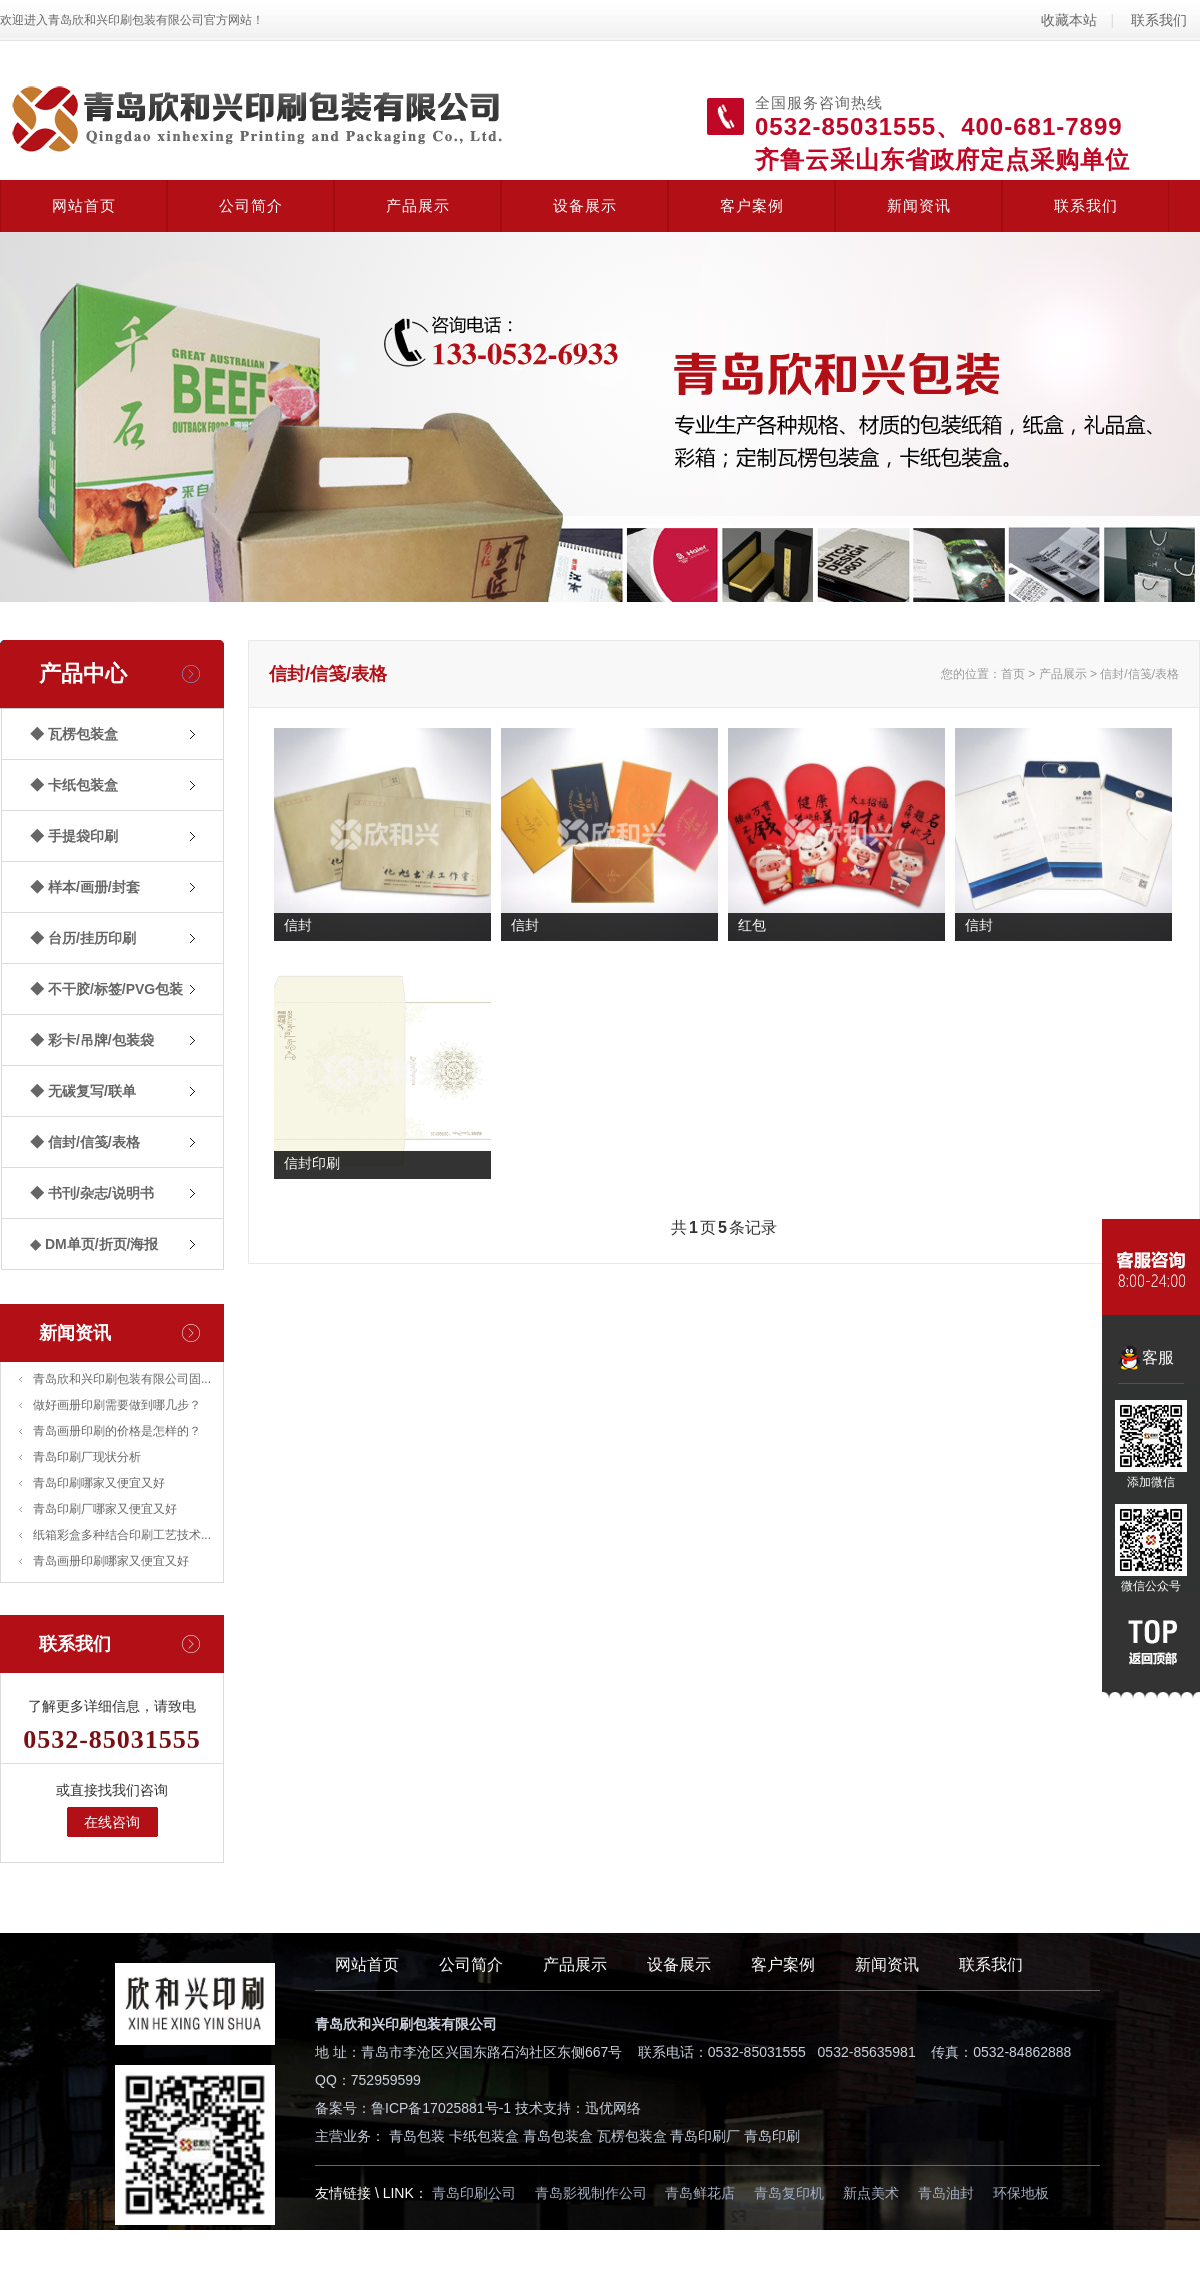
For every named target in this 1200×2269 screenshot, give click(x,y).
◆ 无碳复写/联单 (83, 1091)
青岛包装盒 (558, 2136)
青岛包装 (417, 2136)
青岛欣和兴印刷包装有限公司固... (122, 1379)
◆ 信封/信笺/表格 (85, 1142)
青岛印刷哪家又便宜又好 (99, 1483)
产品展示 (418, 205)
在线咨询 (112, 1822)
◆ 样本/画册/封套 (85, 887)
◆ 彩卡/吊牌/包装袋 (92, 1040)
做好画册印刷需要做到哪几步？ (117, 1405)
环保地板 (1021, 2193)
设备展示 (585, 205)
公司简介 (251, 205)
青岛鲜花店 (700, 2193)
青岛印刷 (772, 2136)
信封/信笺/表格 (1139, 674)
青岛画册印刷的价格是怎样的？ (117, 1431)
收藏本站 (1069, 20)
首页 (1013, 674)
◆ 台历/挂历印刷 (83, 938)
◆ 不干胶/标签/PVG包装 (106, 989)
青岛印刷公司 (474, 2193)
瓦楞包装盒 (632, 2136)
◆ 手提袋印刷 (74, 836)
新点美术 (871, 2193)
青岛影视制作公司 (591, 2193)
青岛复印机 (789, 2193)
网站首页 (84, 205)
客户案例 (752, 205)
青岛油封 (946, 2193)
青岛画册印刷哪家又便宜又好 (111, 1561)
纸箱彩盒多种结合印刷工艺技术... (122, 1535)
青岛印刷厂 (705, 2136)
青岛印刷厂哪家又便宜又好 (105, 1509)
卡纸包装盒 (484, 2136)
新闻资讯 (919, 205)
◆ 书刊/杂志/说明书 (92, 1193)
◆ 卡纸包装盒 (74, 785)
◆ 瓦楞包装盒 (74, 734)
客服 (1158, 1357)
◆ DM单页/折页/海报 (94, 1244)
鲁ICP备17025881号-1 (441, 2108)
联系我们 (1159, 20)
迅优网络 (613, 2108)
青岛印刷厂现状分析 (87, 1457)
